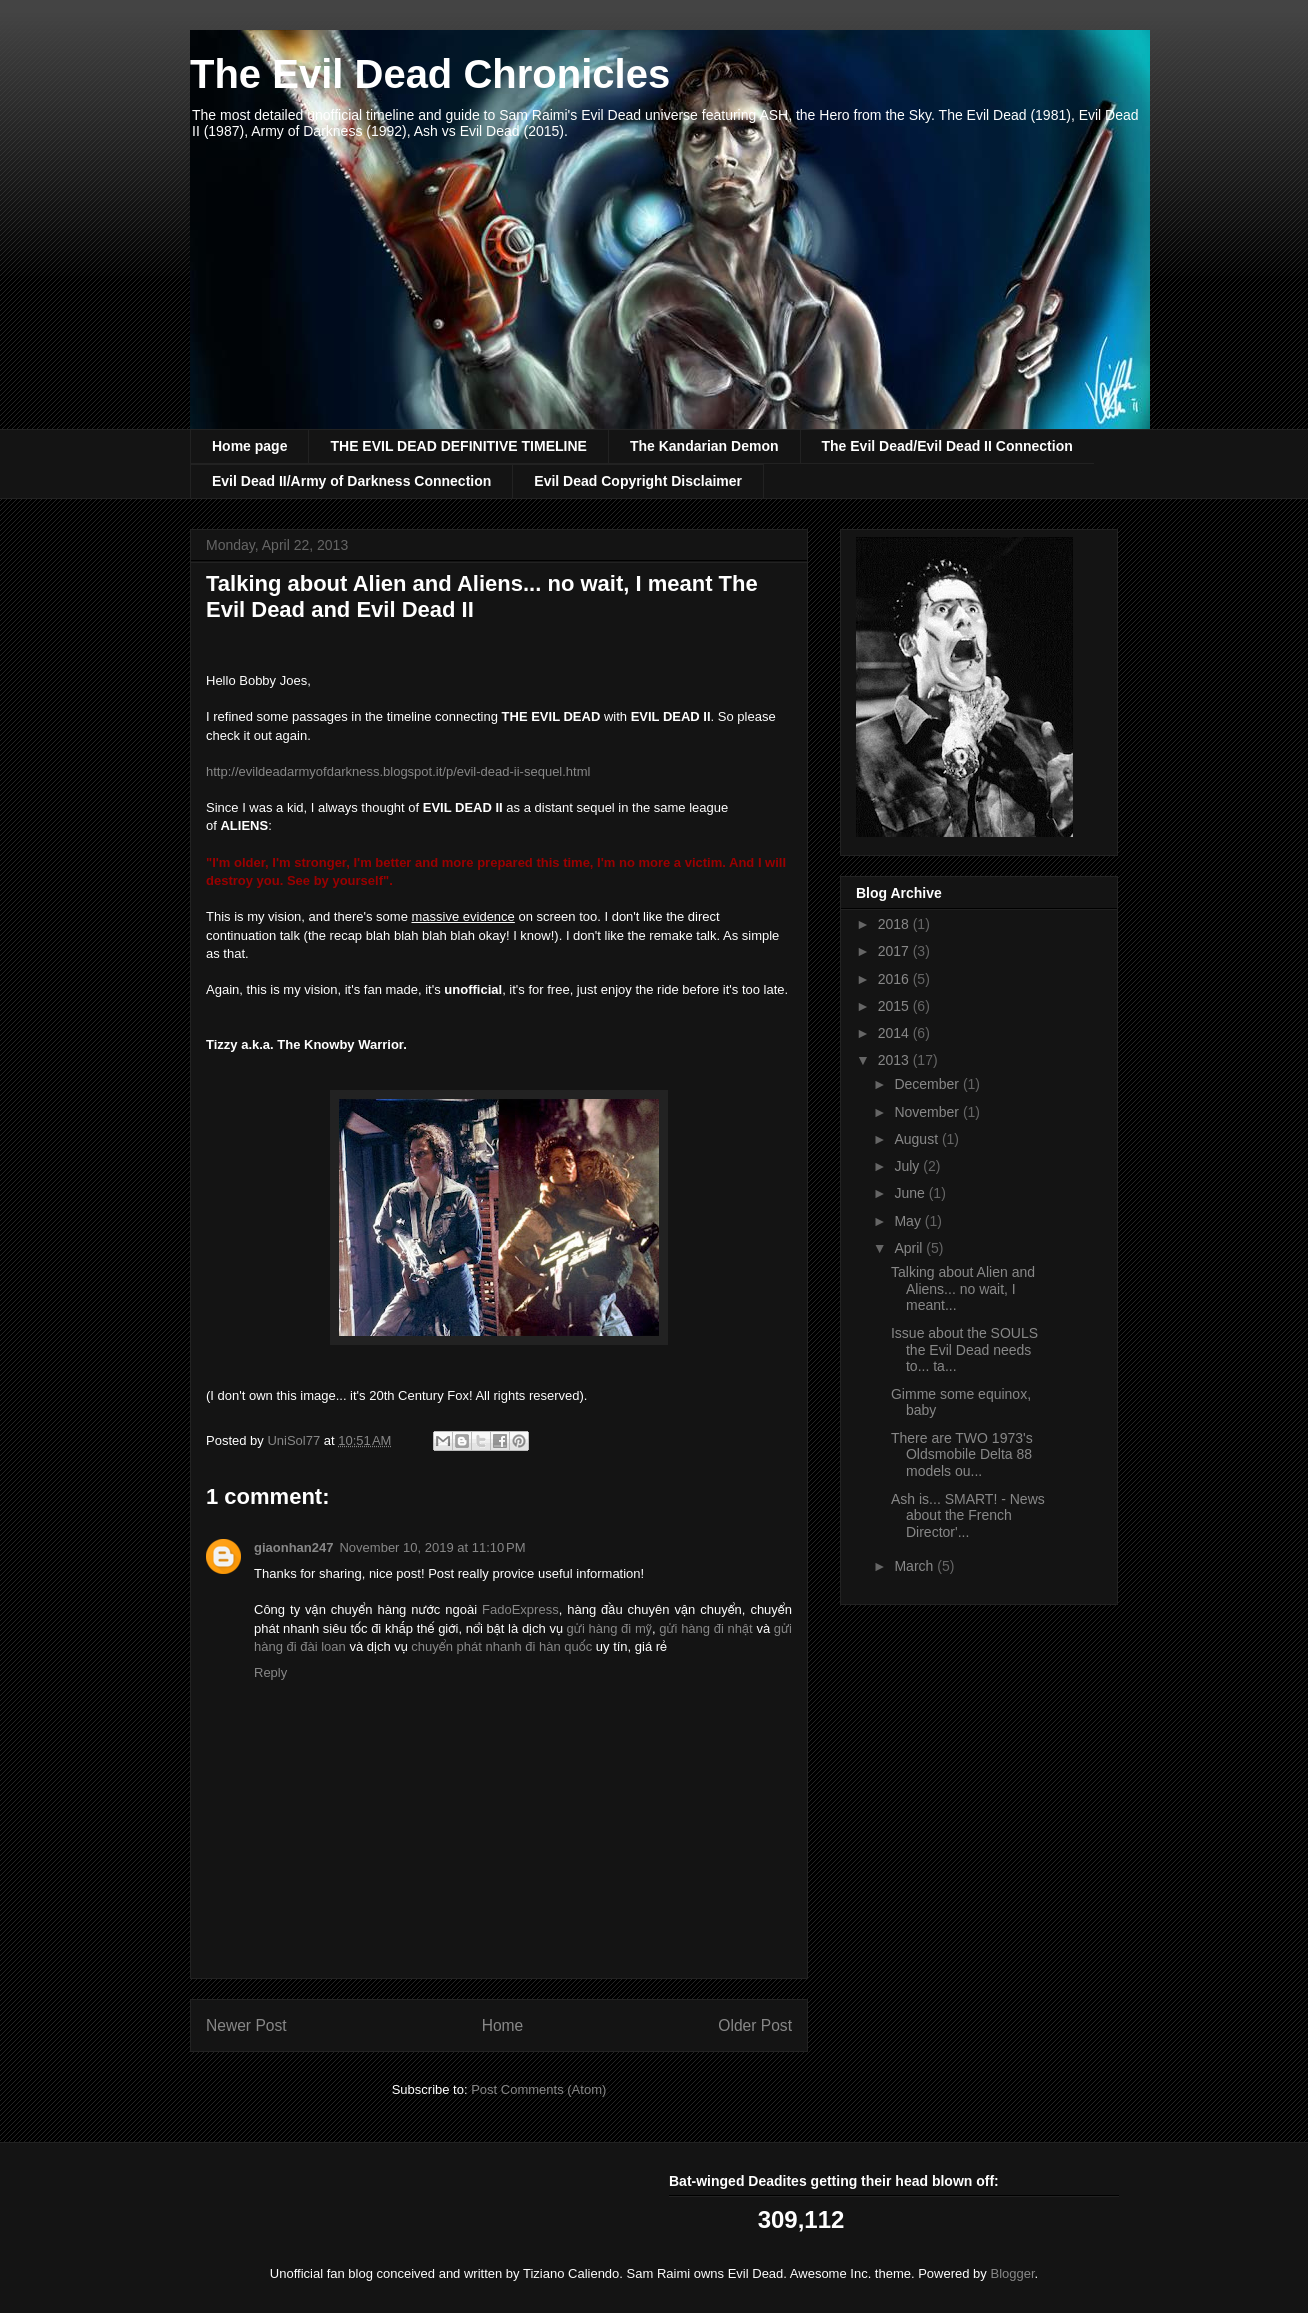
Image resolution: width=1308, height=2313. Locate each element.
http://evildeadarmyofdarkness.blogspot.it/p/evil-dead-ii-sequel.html (398, 771)
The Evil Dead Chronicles (430, 74)
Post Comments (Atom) (538, 2089)
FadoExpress (520, 1609)
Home (503, 2025)
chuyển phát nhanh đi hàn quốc (501, 1646)
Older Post (755, 2025)
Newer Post (246, 2025)
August (917, 1139)
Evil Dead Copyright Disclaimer (638, 481)
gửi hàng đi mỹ (609, 1628)
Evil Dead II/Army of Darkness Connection (351, 481)
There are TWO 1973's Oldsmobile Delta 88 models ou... (962, 1455)
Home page (249, 446)
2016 (895, 979)
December (928, 1084)
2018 (895, 924)
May (909, 1221)
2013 (895, 1060)
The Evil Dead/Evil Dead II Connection (947, 446)
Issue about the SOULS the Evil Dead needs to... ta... (964, 1350)
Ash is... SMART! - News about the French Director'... (968, 1516)
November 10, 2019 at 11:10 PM (432, 1547)
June (911, 1193)
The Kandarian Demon (704, 446)
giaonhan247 (293, 1547)
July (908, 1166)
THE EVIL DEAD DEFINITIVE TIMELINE (458, 446)
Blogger (1012, 2273)
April (910, 1248)
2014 (895, 1033)
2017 (895, 951)
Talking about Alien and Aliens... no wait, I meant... (963, 1289)
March (915, 1566)
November (928, 1112)
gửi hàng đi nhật (705, 1628)
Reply (270, 1672)
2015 (895, 1006)
